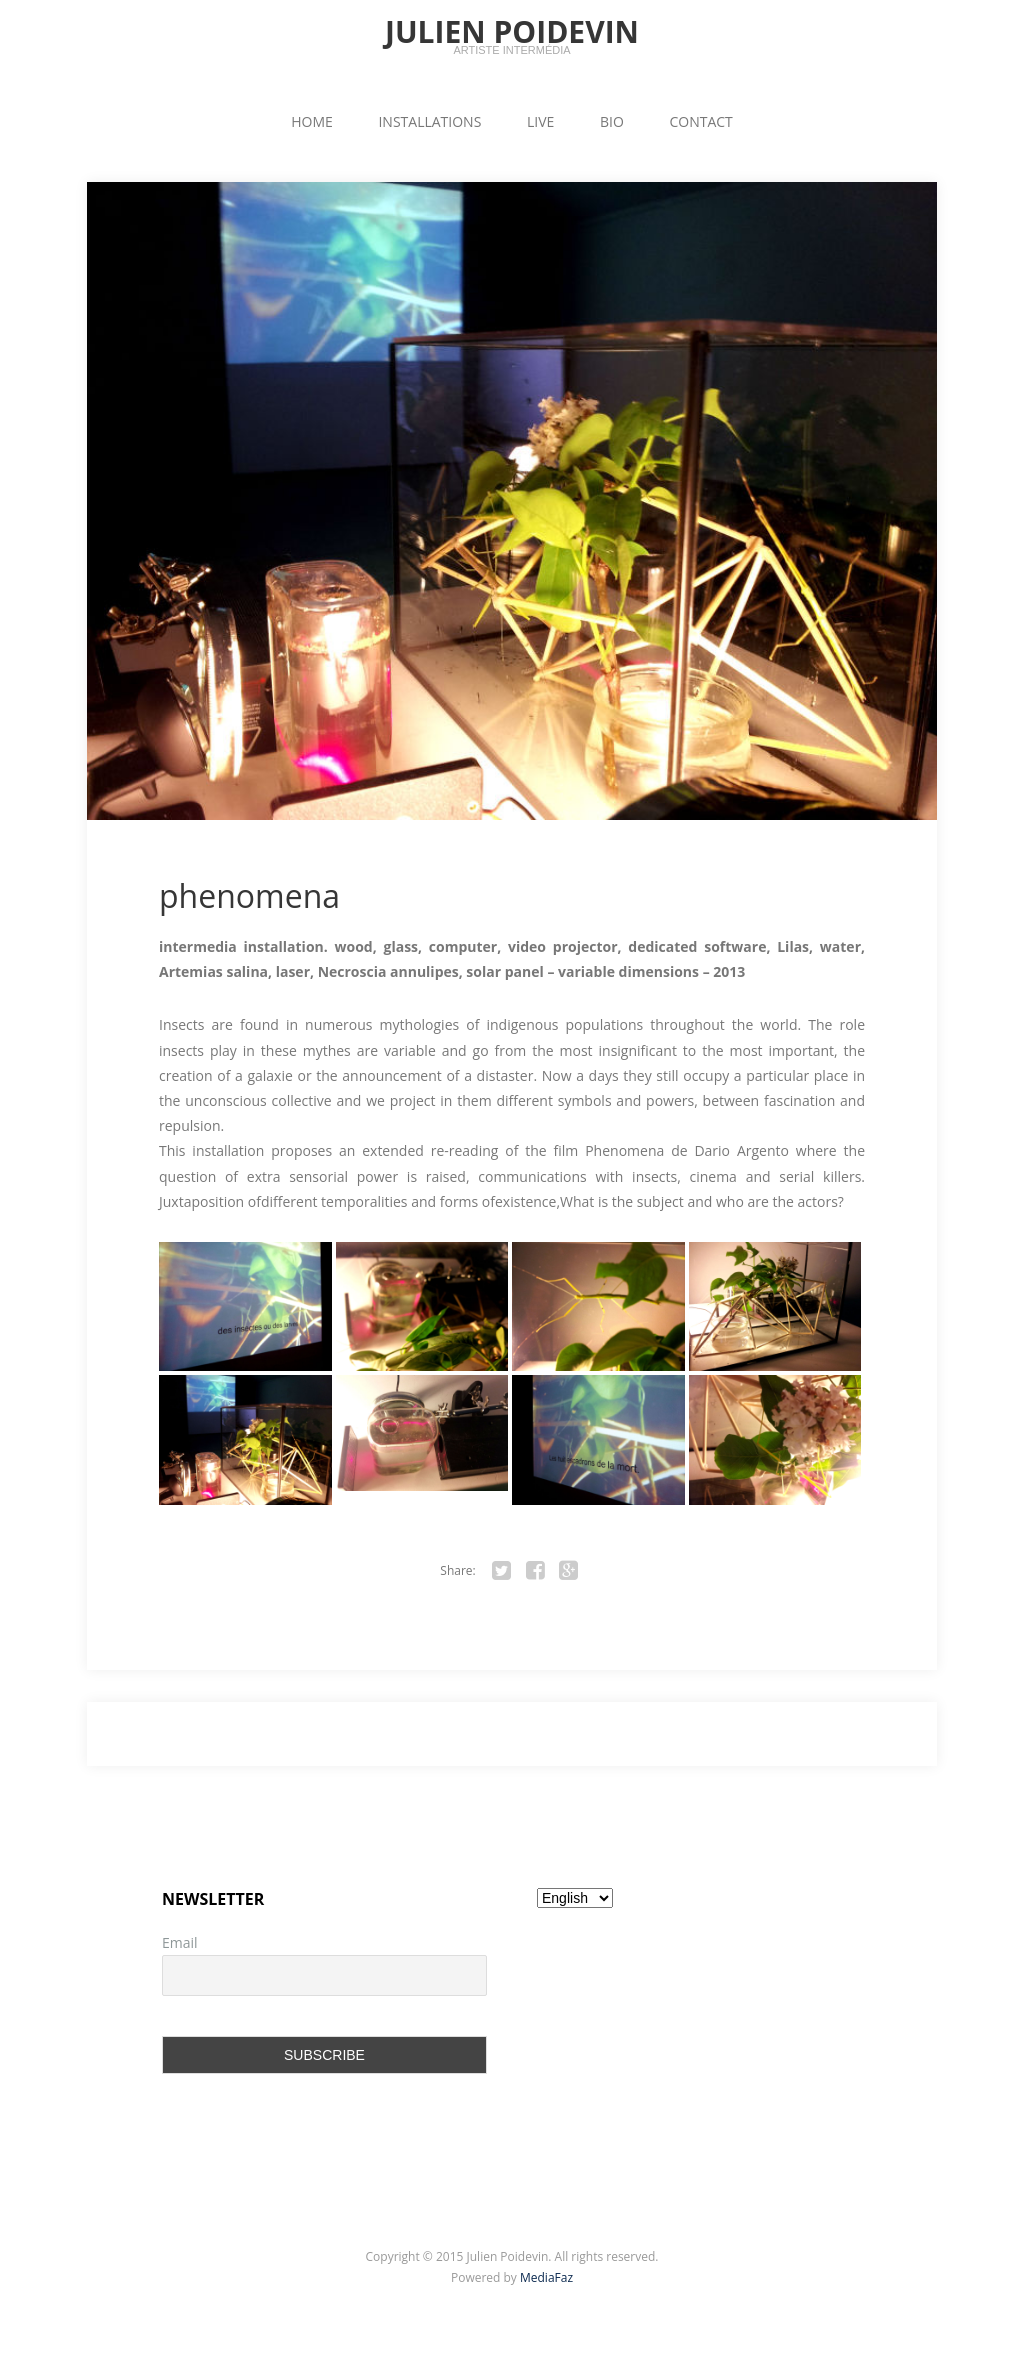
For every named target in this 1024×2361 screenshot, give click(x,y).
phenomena (249, 896)
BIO (612, 121)
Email (180, 1942)
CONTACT (700, 121)
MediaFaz (546, 2277)
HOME (312, 121)
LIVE (540, 121)
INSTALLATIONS (429, 121)
